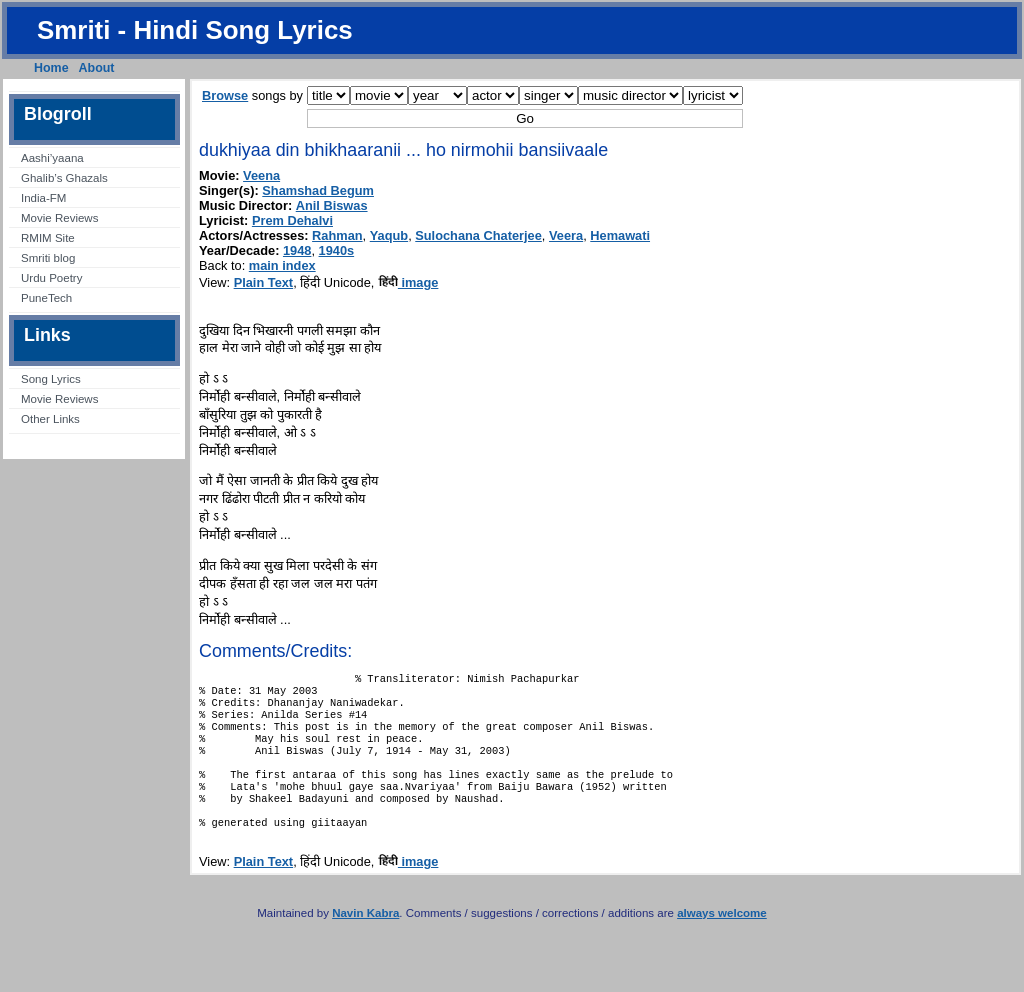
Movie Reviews (59, 218)
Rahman (337, 235)
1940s (337, 250)
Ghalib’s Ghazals (64, 178)
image (408, 282)
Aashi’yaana (52, 158)
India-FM (43, 198)
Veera (566, 235)
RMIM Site (48, 238)
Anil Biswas (332, 205)
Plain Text (264, 282)
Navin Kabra (365, 941)
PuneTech (46, 298)
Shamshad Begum (318, 190)
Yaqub (389, 235)
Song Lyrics (51, 379)
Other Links (50, 419)
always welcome (722, 941)
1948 (297, 250)
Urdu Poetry (51, 278)
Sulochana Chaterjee (478, 235)
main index (282, 265)
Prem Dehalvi (292, 220)
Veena (261, 175)
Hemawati (620, 235)
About (97, 68)
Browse (225, 95)
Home (51, 68)
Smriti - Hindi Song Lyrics (195, 30)
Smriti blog (48, 258)
